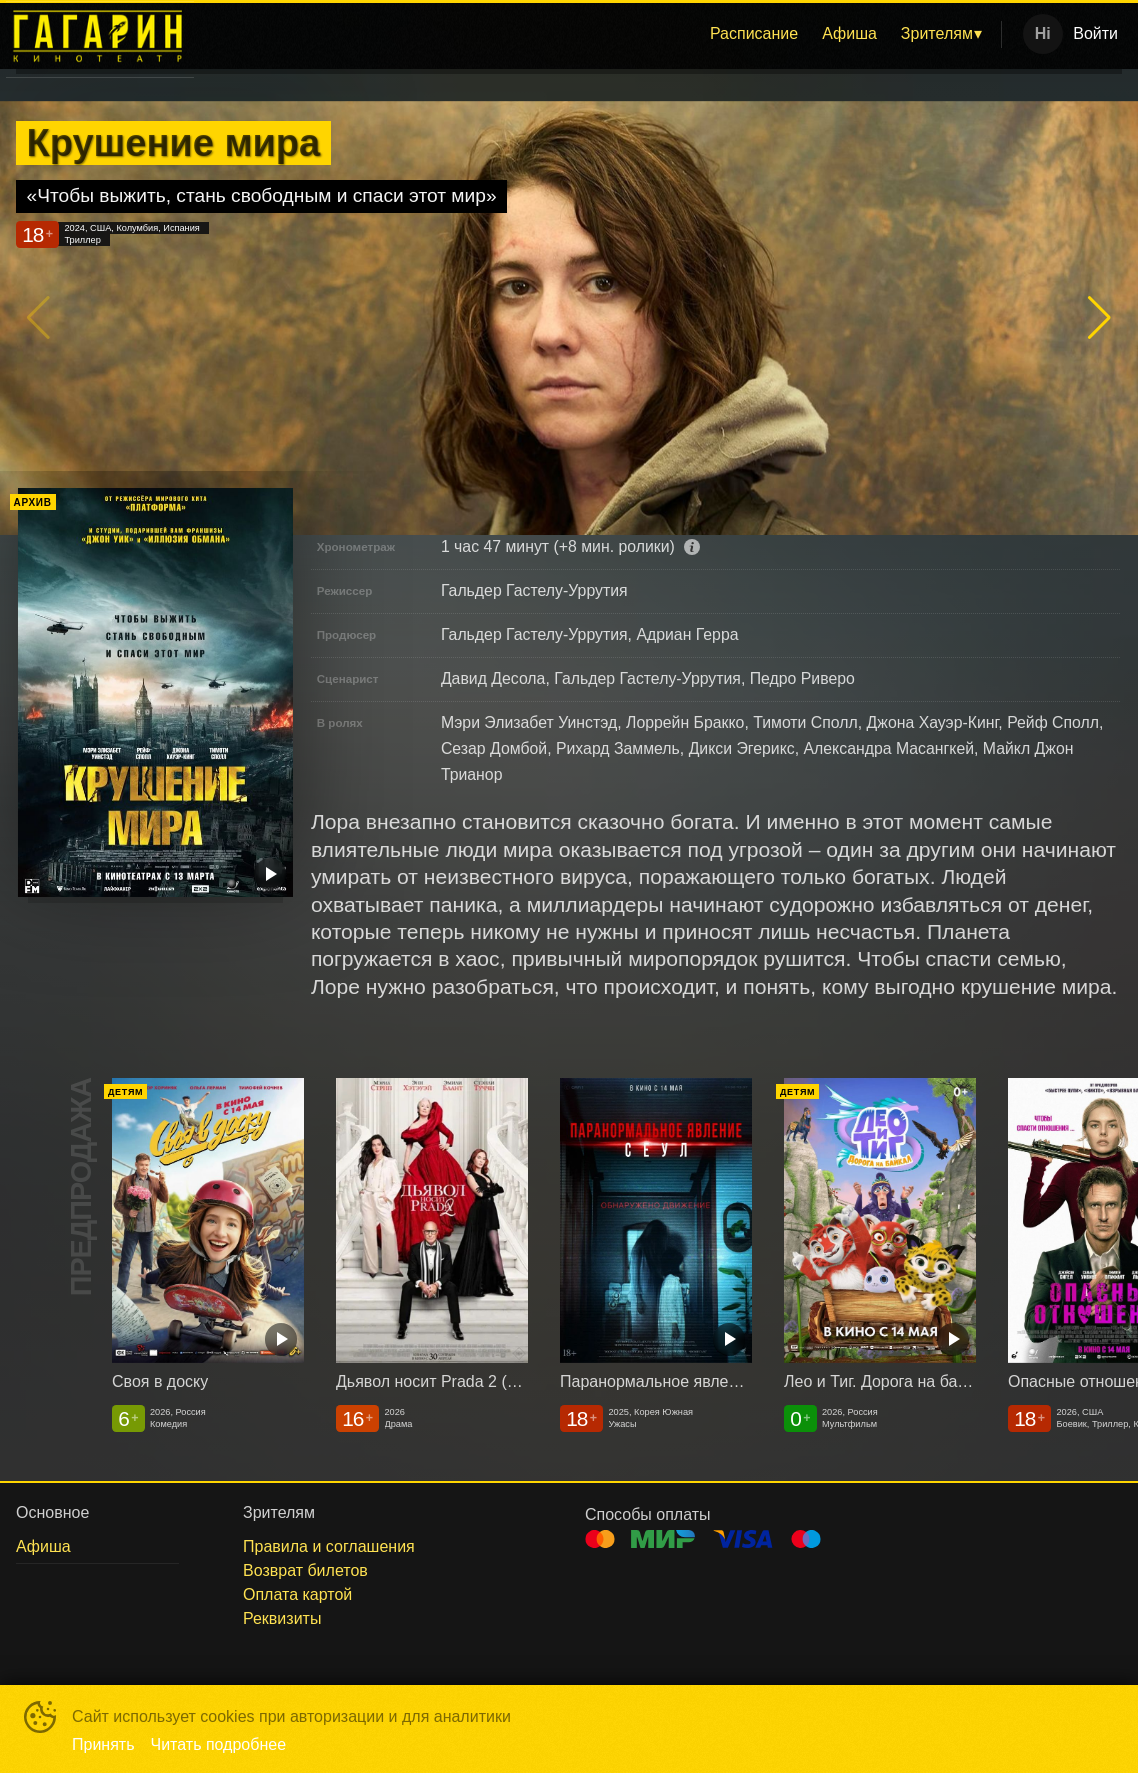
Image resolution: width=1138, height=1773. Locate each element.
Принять (103, 1744)
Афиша (849, 33)
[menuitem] (754, 34)
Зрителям (937, 33)
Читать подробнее (219, 1744)
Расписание (754, 33)
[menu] (601, 34)
